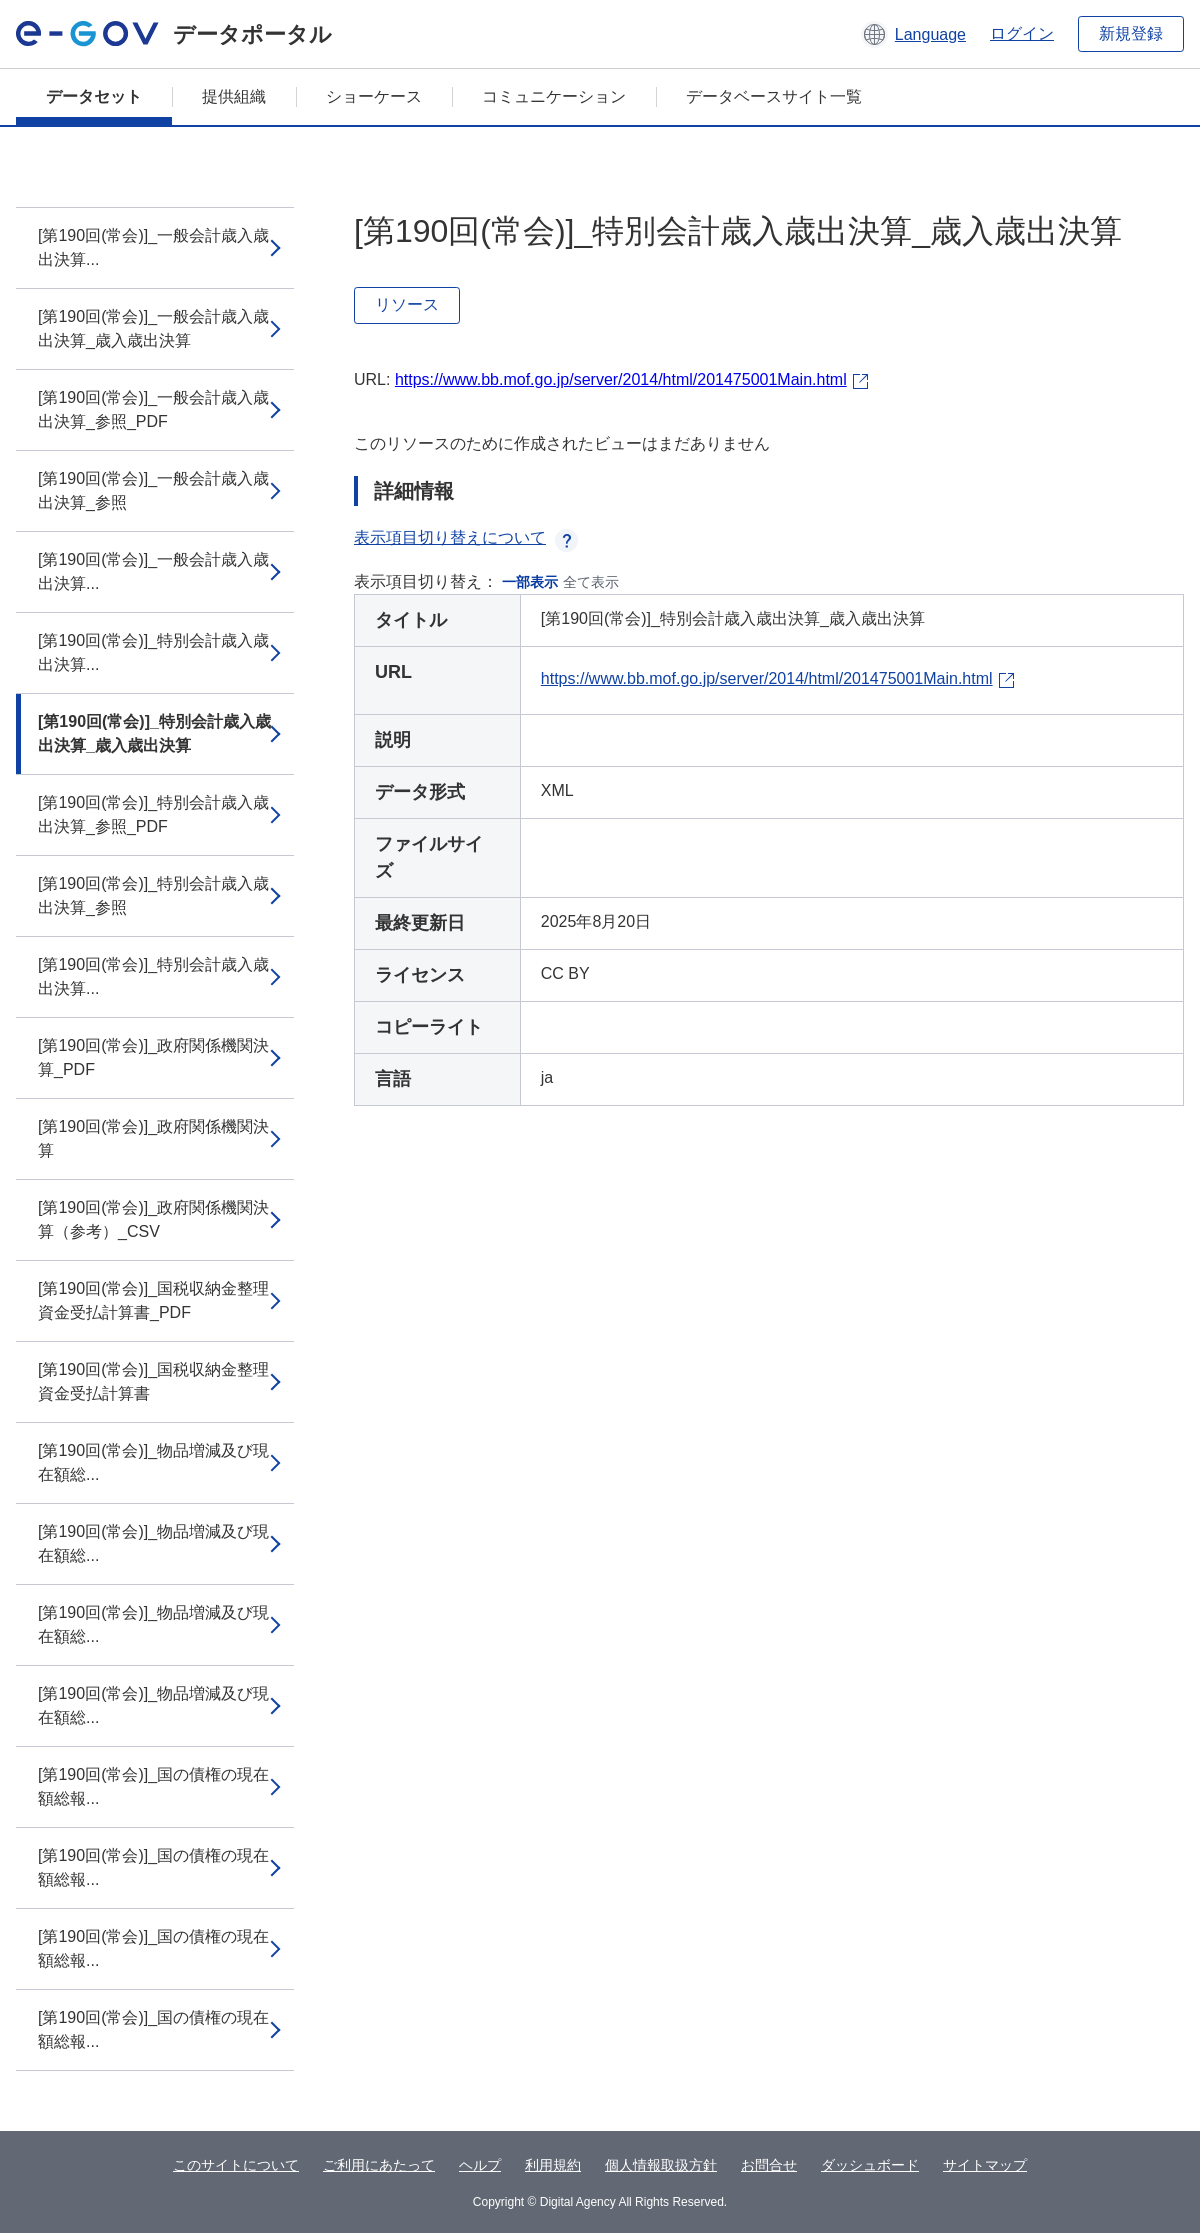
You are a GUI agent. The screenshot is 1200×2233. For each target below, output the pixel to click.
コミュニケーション (554, 96)
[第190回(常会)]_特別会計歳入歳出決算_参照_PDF (153, 814)
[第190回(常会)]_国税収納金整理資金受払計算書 (153, 1381)
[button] (913, 34)
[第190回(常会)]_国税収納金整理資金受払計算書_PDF (153, 1300)
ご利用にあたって (379, 2165)
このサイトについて (236, 2165)
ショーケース (374, 96)
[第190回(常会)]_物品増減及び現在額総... (153, 1462)
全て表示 (591, 582)
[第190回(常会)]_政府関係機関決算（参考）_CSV (153, 1219)
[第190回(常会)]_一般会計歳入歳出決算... (153, 247)
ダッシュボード (870, 2165)
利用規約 (553, 2165)
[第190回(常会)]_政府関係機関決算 (153, 1138)
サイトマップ (985, 2165)
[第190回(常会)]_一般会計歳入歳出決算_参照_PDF (153, 409)
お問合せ (769, 2165)
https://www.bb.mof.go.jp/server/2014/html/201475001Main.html (621, 379)
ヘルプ (480, 2165)
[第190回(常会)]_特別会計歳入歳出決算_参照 (153, 895)
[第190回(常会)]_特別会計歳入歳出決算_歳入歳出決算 (154, 733)
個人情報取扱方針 (661, 2165)
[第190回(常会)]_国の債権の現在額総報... (153, 1786)
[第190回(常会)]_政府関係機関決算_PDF (153, 1057)
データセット (94, 96)
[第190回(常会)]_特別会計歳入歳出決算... (153, 652)
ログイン (1022, 33)
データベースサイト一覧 (774, 96)
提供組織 (234, 96)
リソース (407, 304)
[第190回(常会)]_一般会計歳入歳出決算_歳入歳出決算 (153, 328)
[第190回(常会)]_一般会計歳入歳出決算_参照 (153, 490)
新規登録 (1131, 33)
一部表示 (530, 582)
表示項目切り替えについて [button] (466, 537)
